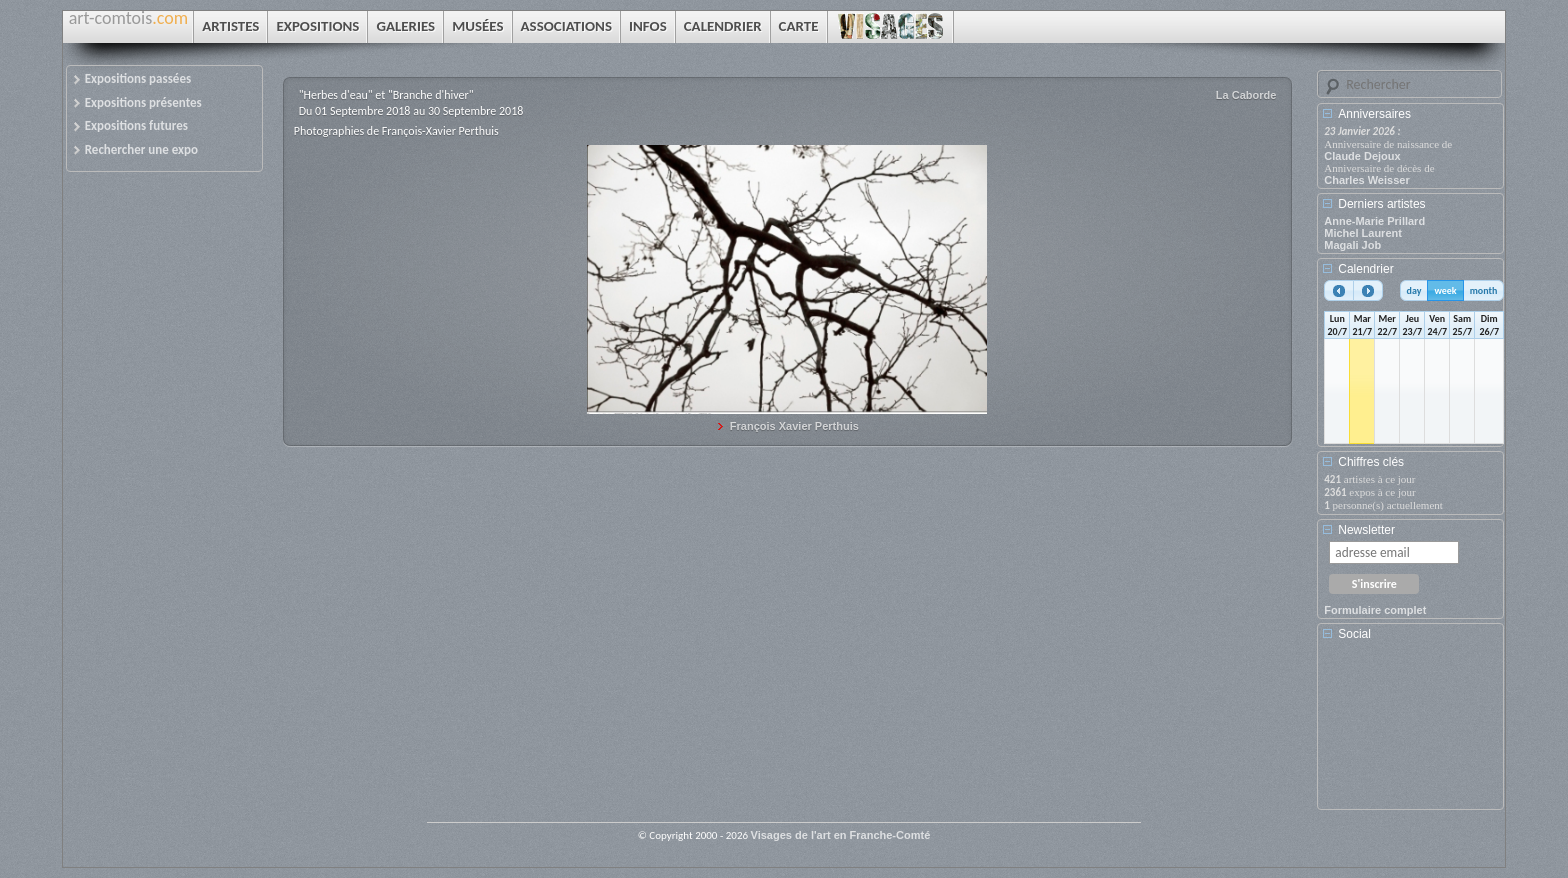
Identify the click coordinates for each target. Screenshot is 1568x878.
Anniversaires (1374, 114)
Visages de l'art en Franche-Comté (841, 835)
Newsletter (1366, 530)
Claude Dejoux (1362, 156)
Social (1354, 634)
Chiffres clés (1371, 462)
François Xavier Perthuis (794, 426)
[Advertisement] (1414, 732)
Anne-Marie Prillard (1374, 221)
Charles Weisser (1366, 180)
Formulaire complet (1375, 610)
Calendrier (1365, 269)
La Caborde (1246, 95)
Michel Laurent (1363, 233)
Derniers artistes (1381, 204)
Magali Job (1352, 245)
